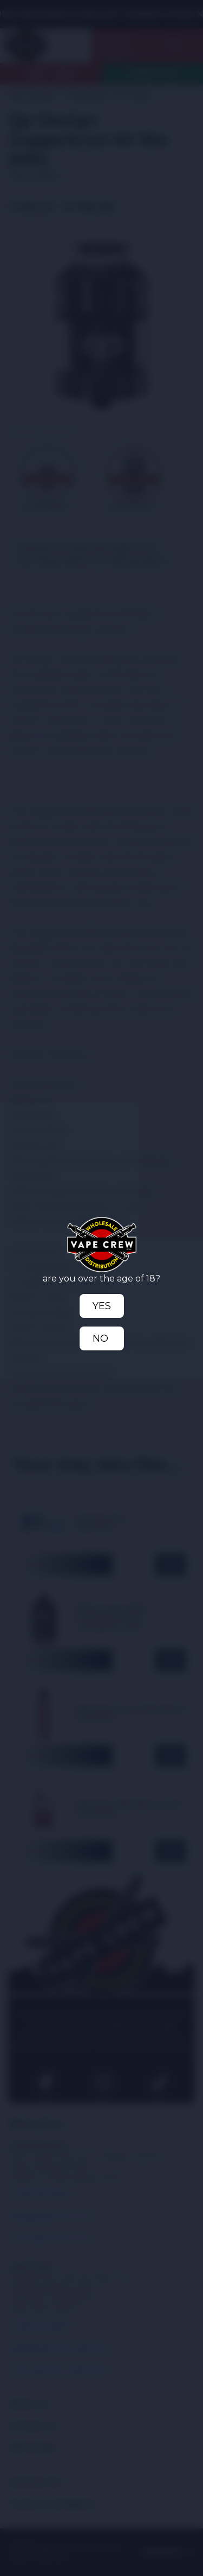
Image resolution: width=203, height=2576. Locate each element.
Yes (102, 1306)
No (100, 1338)
